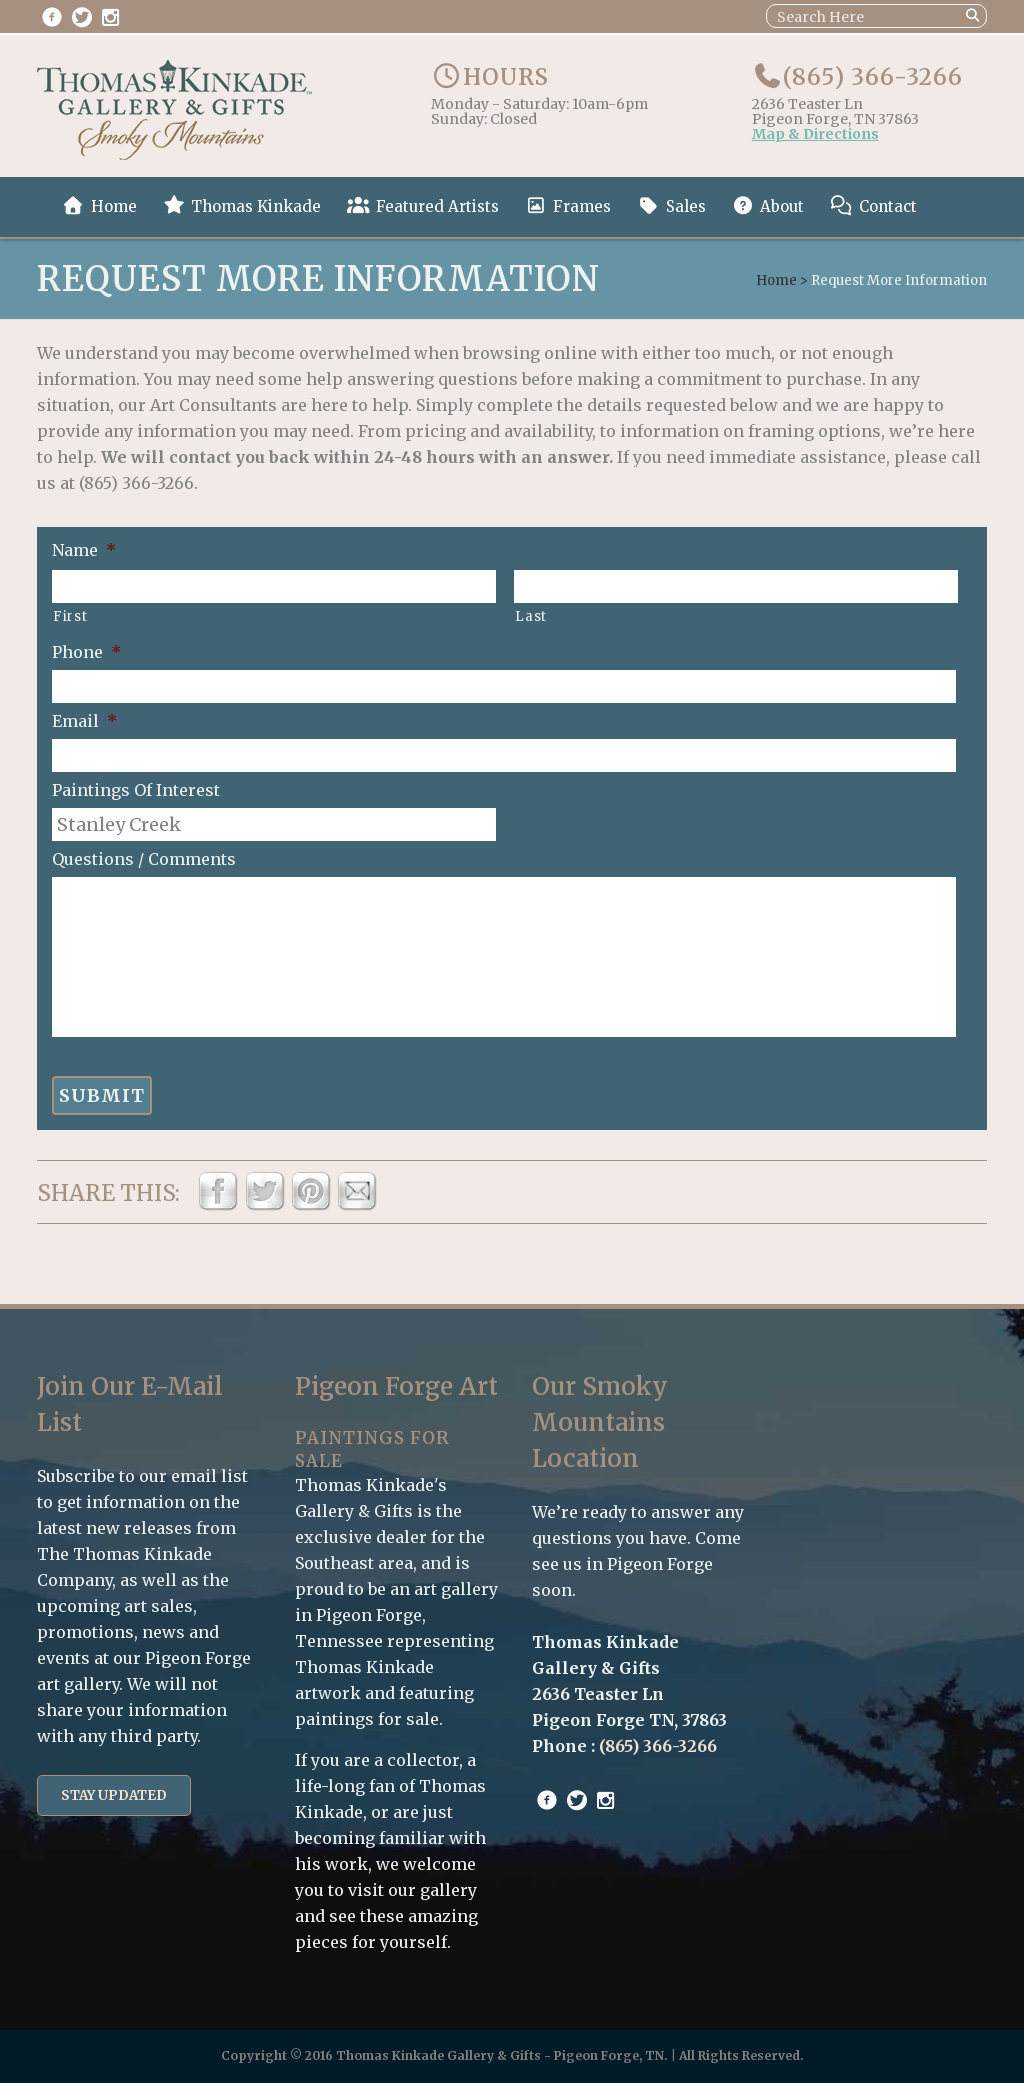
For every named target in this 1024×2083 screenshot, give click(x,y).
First (70, 616)
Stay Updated (114, 1795)
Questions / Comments (144, 859)
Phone (86, 652)
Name (84, 550)
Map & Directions (815, 135)
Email (84, 721)
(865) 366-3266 (873, 77)
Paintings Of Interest (136, 790)
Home (776, 280)
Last (531, 616)
